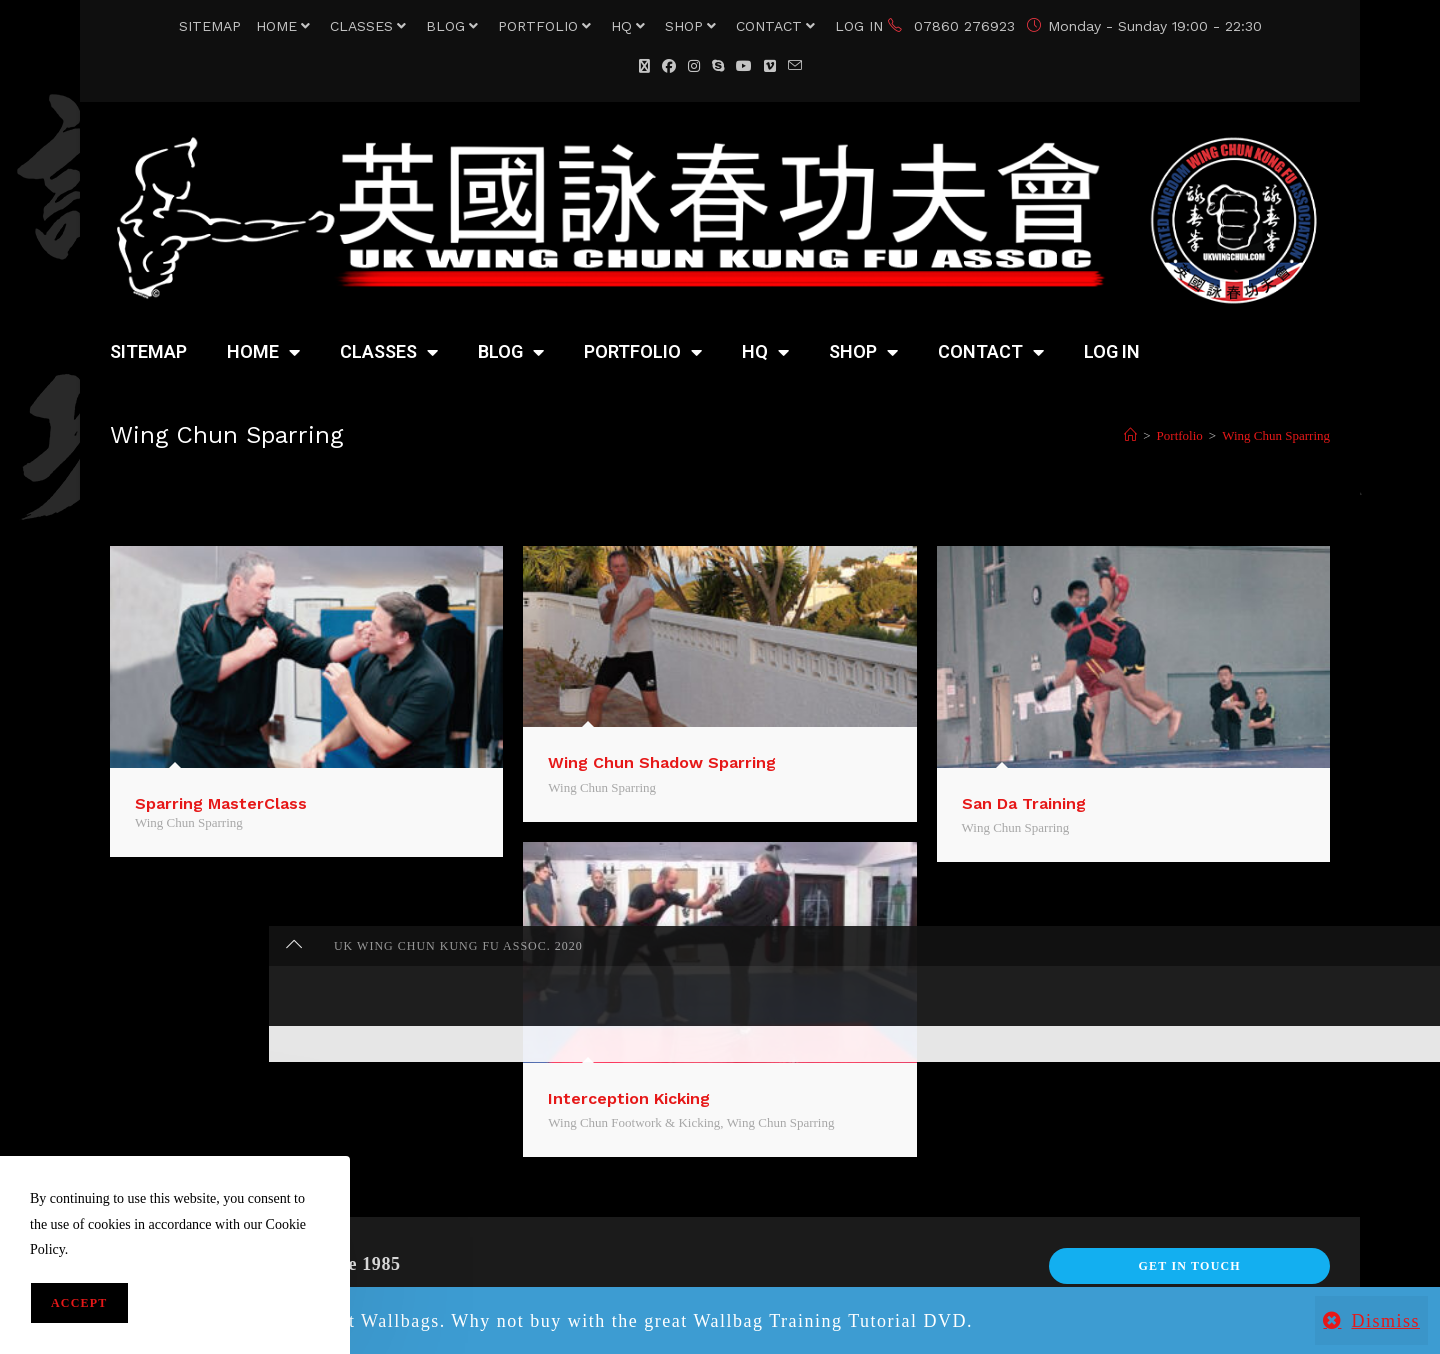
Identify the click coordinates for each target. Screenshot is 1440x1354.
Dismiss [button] (1385, 1321)
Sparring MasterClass (221, 803)
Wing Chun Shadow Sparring (662, 762)
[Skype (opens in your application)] (718, 66)
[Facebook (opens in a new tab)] (669, 66)
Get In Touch (1189, 1266)
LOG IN (859, 26)
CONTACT (778, 26)
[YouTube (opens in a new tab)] (744, 66)
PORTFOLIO (547, 26)
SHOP (693, 26)
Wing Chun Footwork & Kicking (634, 1122)
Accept (79, 1303)
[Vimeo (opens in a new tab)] (770, 66)
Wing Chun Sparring (1276, 435)
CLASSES (370, 26)
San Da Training (1024, 803)
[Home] (1130, 435)
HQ (630, 26)
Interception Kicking (629, 1098)
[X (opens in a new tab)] (644, 66)
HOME (285, 26)
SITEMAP (210, 26)
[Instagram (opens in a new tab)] (694, 66)
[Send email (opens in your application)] (795, 66)
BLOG (454, 26)
